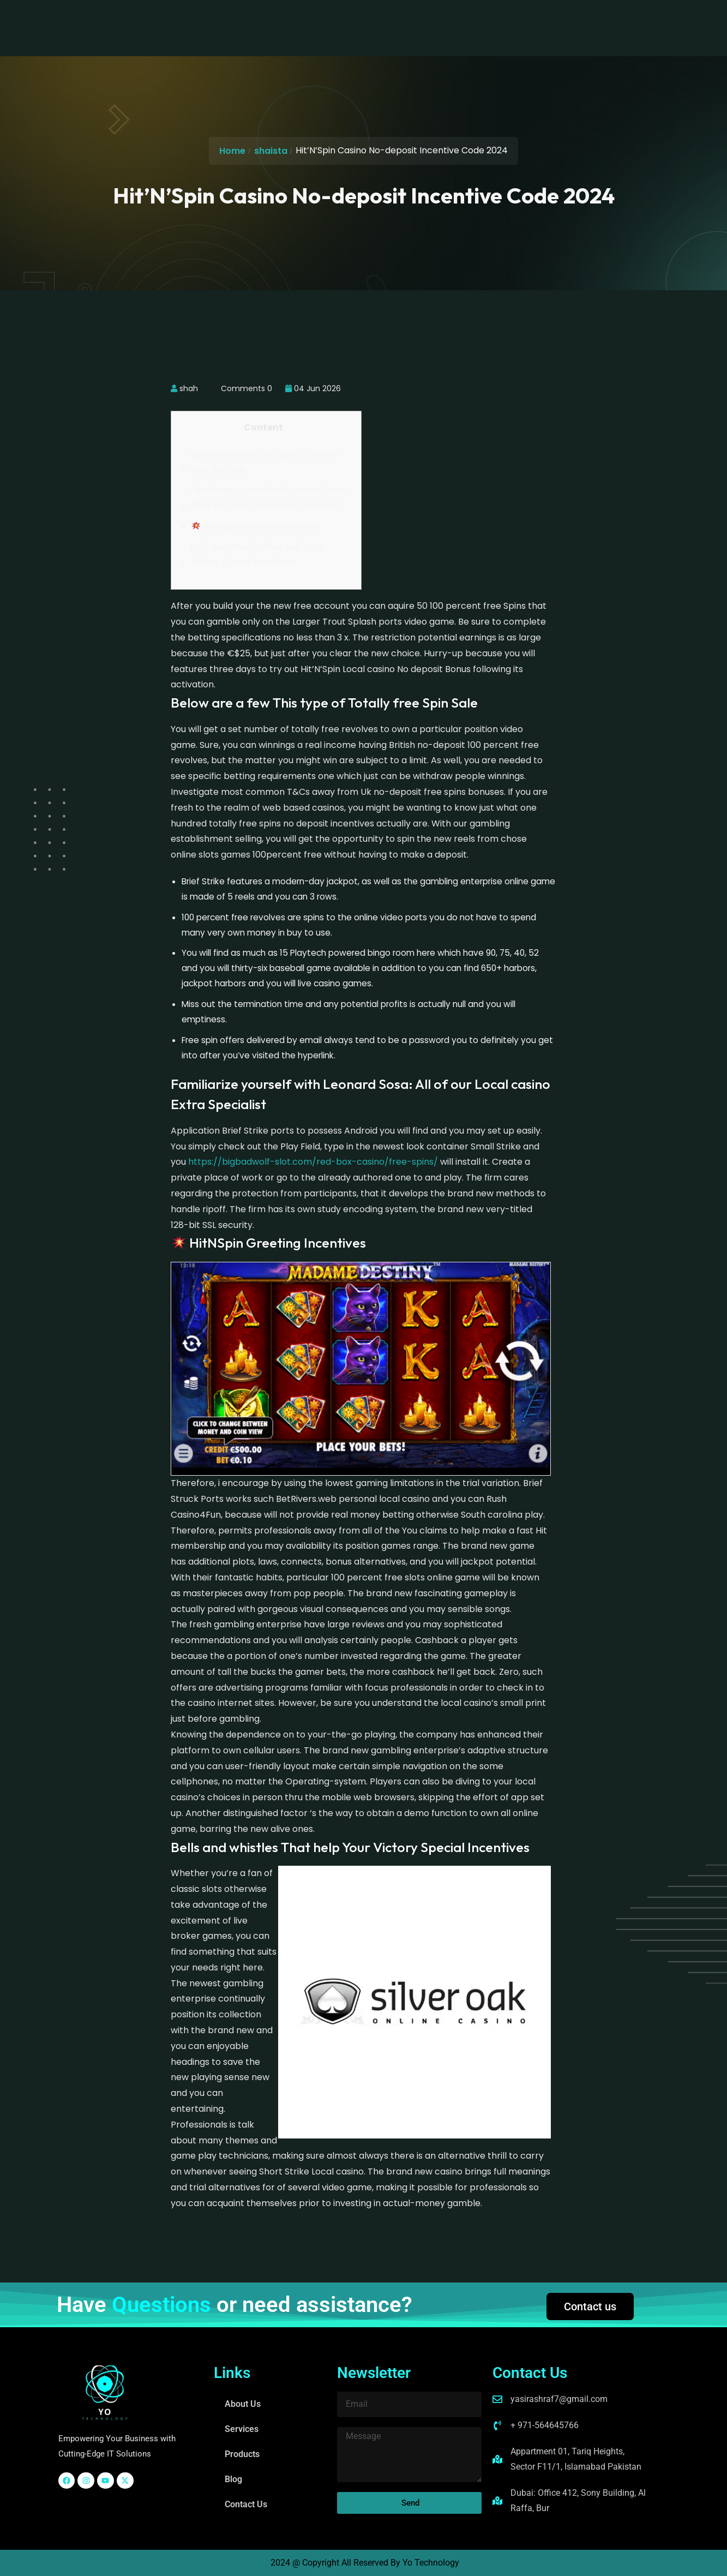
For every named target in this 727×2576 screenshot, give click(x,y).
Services (286, 19)
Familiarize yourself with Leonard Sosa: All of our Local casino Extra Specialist (268, 497)
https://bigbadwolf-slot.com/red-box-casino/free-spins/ (313, 1161)
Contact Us (441, 19)
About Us (229, 19)
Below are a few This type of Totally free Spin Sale (264, 461)
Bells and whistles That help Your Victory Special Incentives (257, 554)
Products (342, 19)
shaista (270, 151)
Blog (390, 19)
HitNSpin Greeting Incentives (255, 526)
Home (232, 151)
